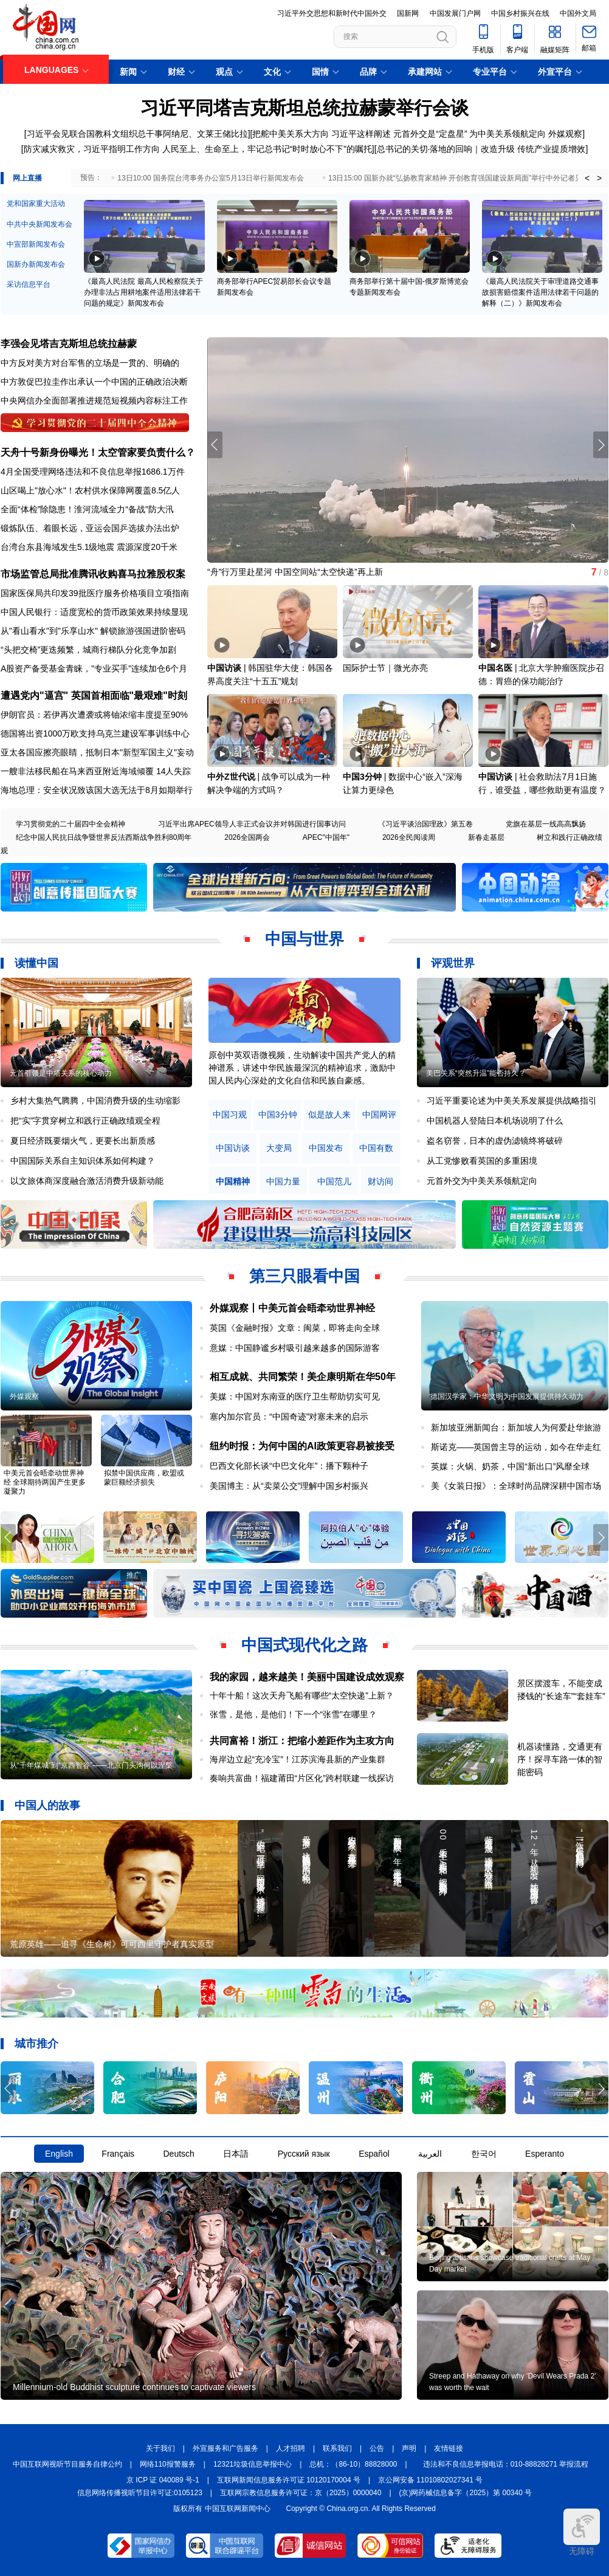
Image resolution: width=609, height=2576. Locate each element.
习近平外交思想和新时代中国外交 (332, 13)
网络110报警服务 (168, 2464)
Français (118, 2154)
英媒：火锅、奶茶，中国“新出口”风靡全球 (510, 1466)
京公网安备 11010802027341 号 (430, 2480)
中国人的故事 (47, 1805)
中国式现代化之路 (304, 1645)
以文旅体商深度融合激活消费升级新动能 (86, 1181)
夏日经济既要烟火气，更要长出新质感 (82, 1140)
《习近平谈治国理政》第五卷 (425, 824)
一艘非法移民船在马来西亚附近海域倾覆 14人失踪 (96, 771)
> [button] (599, 178)
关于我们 (160, 2448)
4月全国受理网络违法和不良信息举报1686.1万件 (93, 471)
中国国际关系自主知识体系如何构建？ (82, 1161)
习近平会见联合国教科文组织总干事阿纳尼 (107, 134)
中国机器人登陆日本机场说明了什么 (495, 1120)
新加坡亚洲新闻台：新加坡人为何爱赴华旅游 (516, 1427)
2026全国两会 (247, 837)
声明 (409, 2448)
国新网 (408, 13)
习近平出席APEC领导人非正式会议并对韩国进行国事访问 (252, 824)
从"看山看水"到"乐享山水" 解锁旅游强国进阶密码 (93, 631)
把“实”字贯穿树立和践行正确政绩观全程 (85, 1120)
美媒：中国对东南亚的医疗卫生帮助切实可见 (295, 1396)
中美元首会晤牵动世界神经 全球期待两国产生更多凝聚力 (45, 1482)
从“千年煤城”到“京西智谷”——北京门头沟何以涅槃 (91, 1765)
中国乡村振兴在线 (520, 13)
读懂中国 (36, 963)
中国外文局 (578, 13)
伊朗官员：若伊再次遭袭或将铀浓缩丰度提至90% (94, 715)
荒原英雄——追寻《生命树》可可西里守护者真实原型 (112, 1944)
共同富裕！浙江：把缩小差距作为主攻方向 (302, 1741)
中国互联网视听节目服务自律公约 (67, 2464)
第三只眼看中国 (304, 1276)
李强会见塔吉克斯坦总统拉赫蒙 (69, 343)
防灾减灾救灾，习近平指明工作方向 (92, 149)
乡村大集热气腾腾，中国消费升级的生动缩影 (95, 1100)
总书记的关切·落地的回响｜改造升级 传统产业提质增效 (481, 149)
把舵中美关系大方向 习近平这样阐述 (321, 134)
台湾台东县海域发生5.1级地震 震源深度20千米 (89, 547)
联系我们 (337, 2448)
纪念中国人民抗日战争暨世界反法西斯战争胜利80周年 (103, 837)
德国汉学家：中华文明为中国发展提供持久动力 (506, 1396)
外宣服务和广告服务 (225, 2448)
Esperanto (544, 2154)
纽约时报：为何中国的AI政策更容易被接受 (302, 1446)
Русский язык (304, 2154)
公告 (377, 2448)
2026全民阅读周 (408, 837)
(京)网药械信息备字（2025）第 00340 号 (465, 2492)
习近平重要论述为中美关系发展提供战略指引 (512, 1100)
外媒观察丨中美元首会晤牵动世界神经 (292, 1308)
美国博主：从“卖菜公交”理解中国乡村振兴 (289, 1486)
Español (374, 2154)
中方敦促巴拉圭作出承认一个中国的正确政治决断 (94, 381)
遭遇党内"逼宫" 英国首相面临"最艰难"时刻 (94, 695)
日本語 (236, 2154)
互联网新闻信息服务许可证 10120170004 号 (288, 2480)
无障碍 (581, 2532)
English (59, 2154)
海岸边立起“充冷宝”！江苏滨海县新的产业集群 (297, 1759)
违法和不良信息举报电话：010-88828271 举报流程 (506, 2464)
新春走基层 (486, 837)
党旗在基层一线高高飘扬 (546, 824)
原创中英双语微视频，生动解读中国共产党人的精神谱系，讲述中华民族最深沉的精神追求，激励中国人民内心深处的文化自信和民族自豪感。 (302, 1067)
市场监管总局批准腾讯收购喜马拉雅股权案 (93, 574)
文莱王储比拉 (222, 134)
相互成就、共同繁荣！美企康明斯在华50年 (303, 1377)
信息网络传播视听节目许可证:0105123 (139, 2492)
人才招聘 (290, 2448)
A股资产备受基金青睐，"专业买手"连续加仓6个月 (94, 668)
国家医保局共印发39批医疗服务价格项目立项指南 (95, 593)
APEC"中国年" (326, 837)
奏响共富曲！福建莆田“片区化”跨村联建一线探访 (302, 1778)
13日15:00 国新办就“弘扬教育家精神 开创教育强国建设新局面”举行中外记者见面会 (462, 178)
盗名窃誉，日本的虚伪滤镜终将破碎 (495, 1140)
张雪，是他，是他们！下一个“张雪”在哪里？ (293, 1714)
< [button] (587, 178)
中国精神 (233, 1181)
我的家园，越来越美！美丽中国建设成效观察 (307, 1677)
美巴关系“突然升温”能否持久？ (476, 1073)
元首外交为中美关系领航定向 (482, 1181)
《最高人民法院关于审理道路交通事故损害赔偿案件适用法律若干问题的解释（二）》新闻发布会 (540, 292)
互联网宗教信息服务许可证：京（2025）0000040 (300, 2492)
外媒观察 (565, 134)
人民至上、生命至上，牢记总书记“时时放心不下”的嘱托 (267, 149)
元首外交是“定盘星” (430, 134)
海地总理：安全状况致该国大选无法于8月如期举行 (97, 790)
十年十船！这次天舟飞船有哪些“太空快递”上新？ (302, 1695)
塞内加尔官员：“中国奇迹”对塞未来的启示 (289, 1416)
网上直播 (27, 178)
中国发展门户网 (455, 13)
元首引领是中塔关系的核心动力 (61, 1073)
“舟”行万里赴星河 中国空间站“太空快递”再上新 (295, 572)
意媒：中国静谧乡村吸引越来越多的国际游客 (295, 1348)
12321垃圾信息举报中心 (252, 2464)
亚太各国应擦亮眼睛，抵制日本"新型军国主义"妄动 (97, 752)
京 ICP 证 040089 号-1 (162, 2480)
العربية (430, 2154)
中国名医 (495, 668)
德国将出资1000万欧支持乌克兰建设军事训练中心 (95, 733)
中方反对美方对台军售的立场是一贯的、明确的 (90, 363)
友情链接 (448, 2448)
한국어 (484, 2154)
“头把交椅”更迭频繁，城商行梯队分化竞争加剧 (88, 649)
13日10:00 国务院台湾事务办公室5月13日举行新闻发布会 (210, 178)
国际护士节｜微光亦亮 (385, 668)
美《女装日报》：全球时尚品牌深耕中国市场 (516, 1486)
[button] (600, 444)
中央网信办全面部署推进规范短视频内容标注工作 (94, 400)
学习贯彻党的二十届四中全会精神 (70, 824)
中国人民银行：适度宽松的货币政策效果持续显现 (94, 612)
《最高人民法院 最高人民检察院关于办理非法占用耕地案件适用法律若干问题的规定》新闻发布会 (143, 292)
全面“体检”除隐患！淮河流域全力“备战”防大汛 (87, 509)
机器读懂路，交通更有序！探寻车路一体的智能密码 (559, 1759)
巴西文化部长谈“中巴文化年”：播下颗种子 (289, 1466)
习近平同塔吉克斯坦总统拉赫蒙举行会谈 (304, 108)
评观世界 (453, 963)
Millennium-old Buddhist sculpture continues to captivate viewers (134, 2387)
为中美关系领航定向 (507, 134)
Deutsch (178, 2154)
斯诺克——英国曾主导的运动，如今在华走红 (516, 1447)
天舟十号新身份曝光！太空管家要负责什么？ (98, 452)
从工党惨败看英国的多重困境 (482, 1161)
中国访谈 (224, 668)
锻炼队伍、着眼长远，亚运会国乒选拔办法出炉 (90, 528)
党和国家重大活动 (36, 203)
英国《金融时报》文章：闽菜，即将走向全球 (295, 1328)
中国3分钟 (362, 776)
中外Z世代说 (231, 776)
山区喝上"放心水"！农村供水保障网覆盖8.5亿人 (90, 490)
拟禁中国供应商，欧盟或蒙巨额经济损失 (144, 1477)
